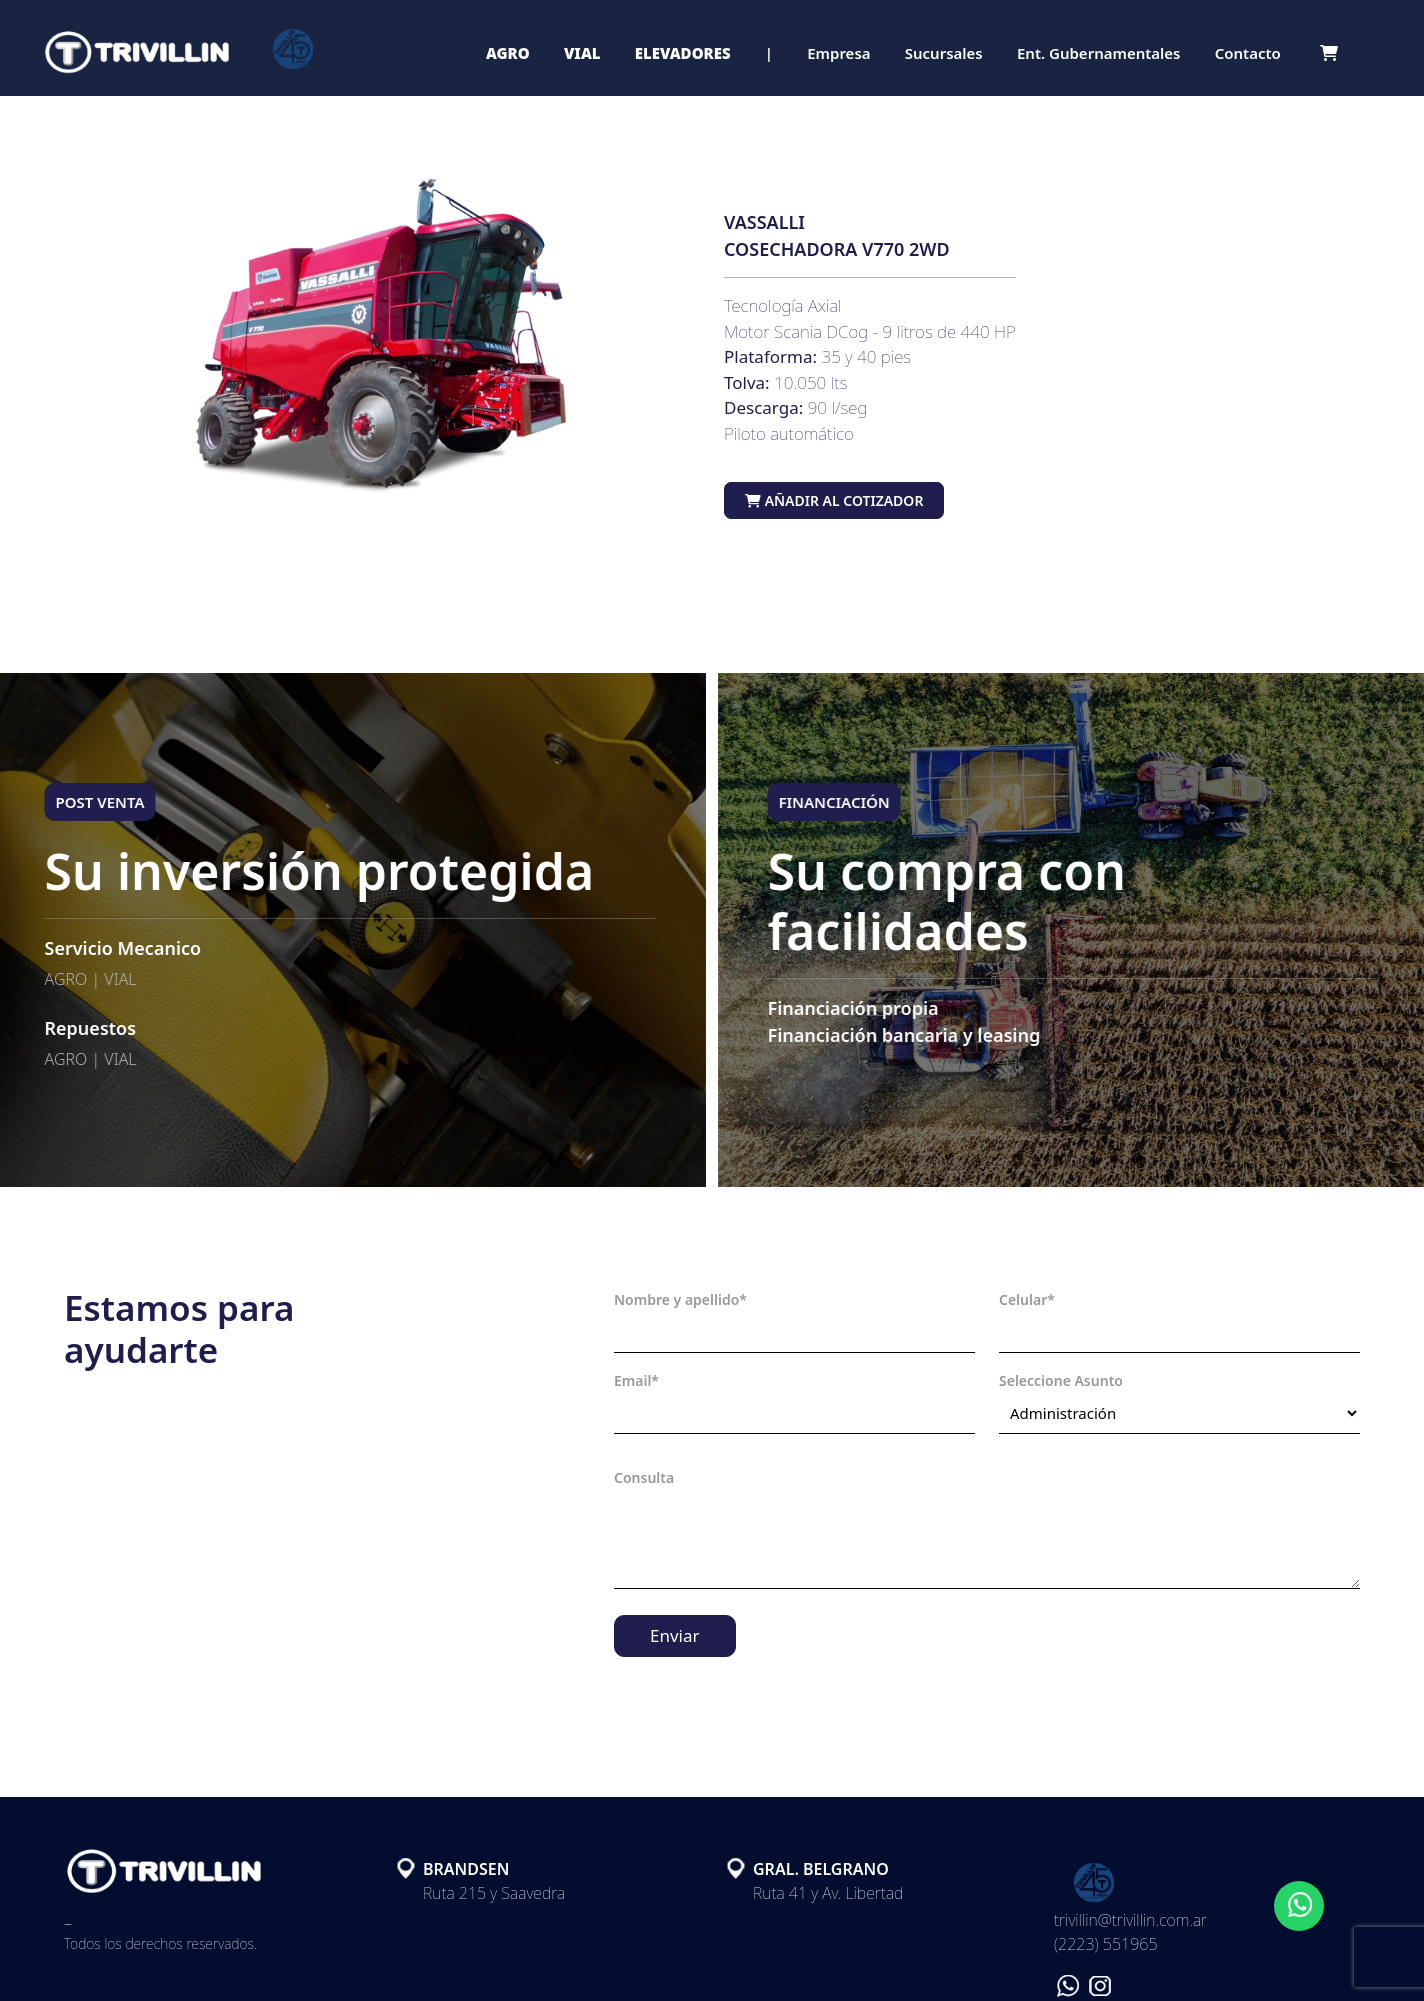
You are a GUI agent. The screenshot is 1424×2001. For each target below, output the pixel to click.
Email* (636, 1380)
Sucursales (944, 53)
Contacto (1248, 53)
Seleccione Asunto (1061, 1380)
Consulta (644, 1477)
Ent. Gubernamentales (1099, 53)
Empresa (838, 53)
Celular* (1027, 1299)
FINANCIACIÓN (849, 802)
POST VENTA (84, 802)
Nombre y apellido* (680, 1299)
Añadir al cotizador (834, 500)
